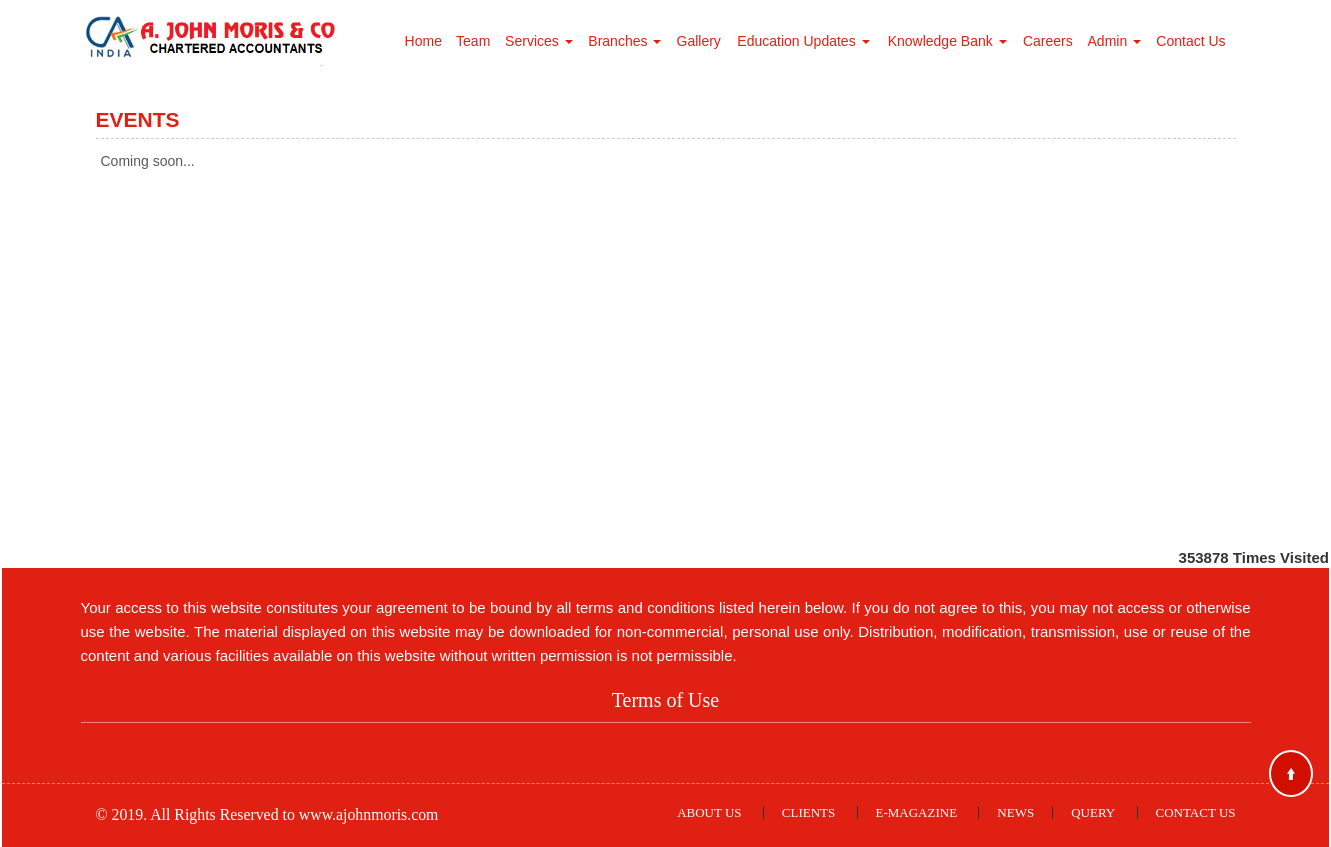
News (1015, 812)
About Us (709, 812)
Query (1093, 812)
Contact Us (1190, 41)
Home (423, 41)
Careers (1048, 41)
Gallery (699, 41)
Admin (1115, 41)
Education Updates (803, 41)
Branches (624, 41)
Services (539, 41)
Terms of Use (665, 700)
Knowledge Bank (947, 41)
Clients (808, 812)
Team (473, 41)
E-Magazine (917, 812)
